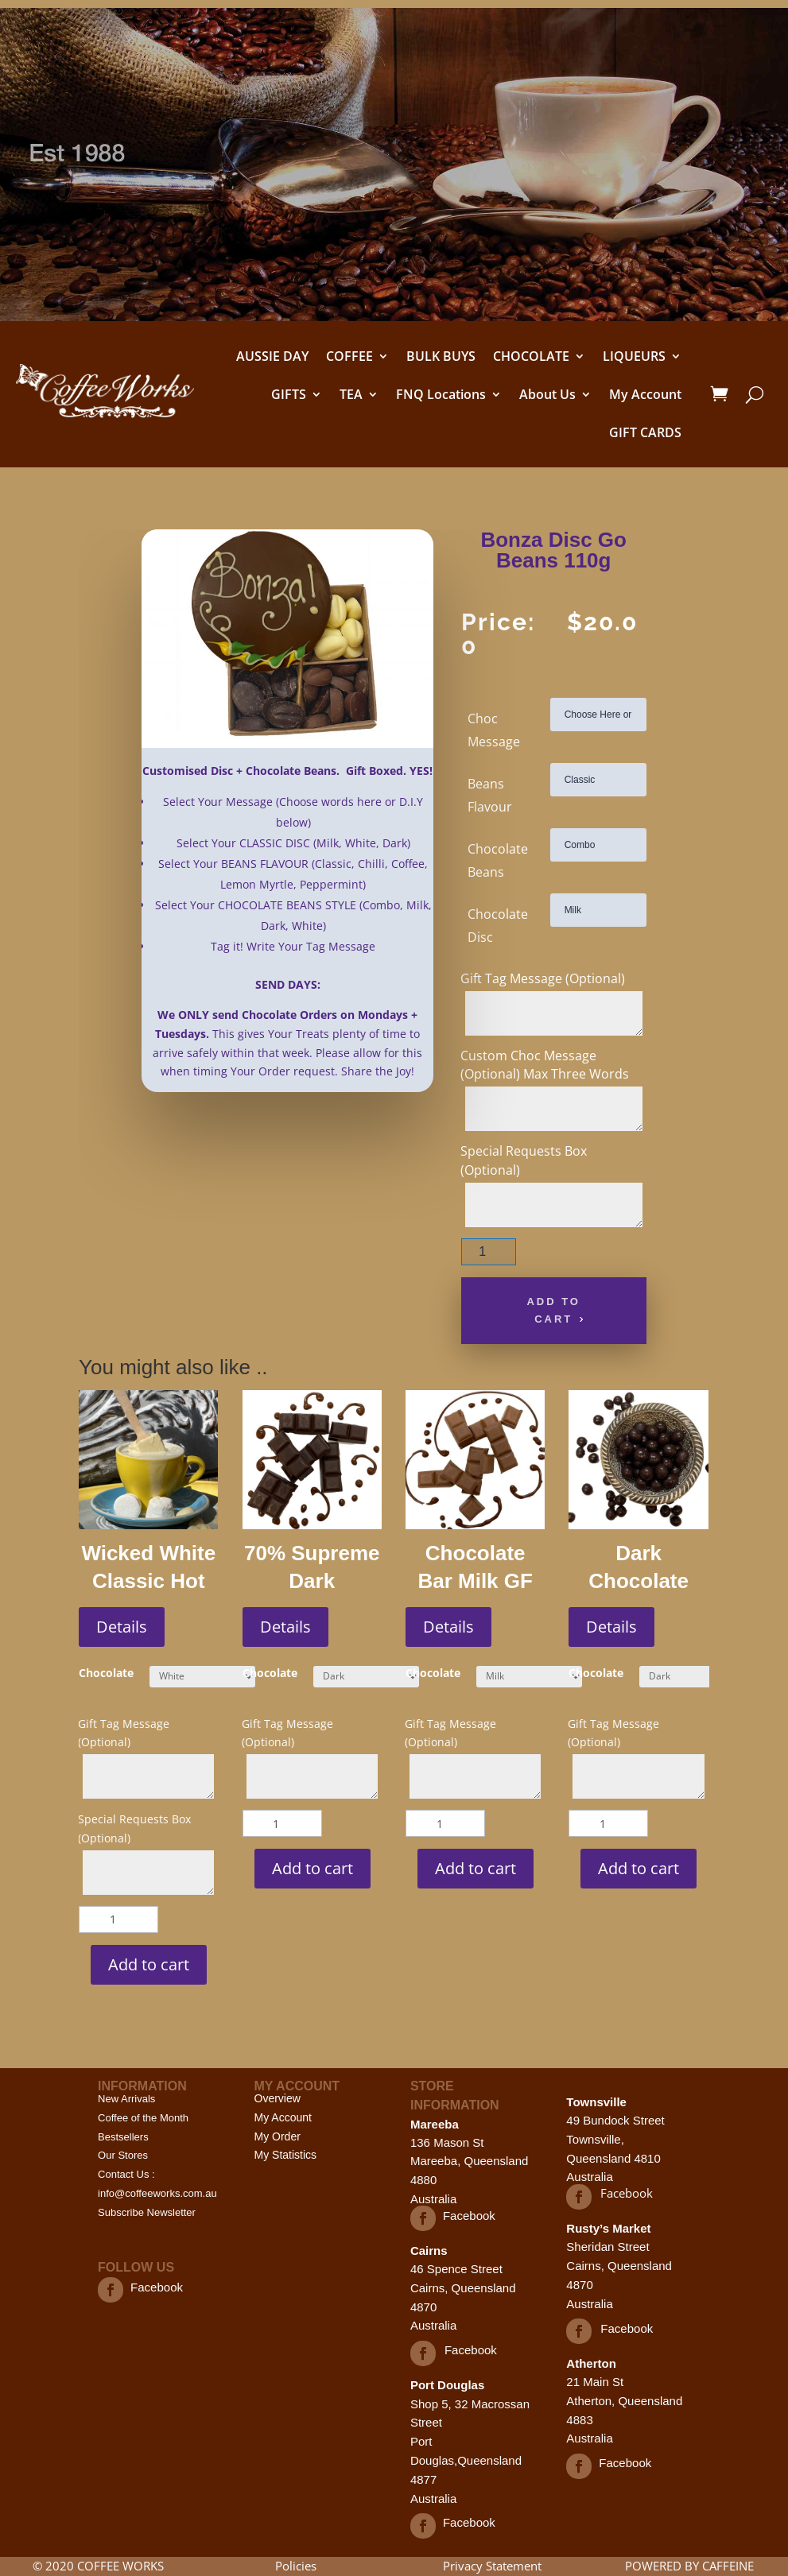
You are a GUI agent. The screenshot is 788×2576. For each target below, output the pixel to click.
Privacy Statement (492, 2566)
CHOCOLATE (531, 356)
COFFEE (349, 356)
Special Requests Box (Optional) (523, 1160)
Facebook (156, 2287)
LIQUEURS (634, 356)
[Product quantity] (488, 1251)
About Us (547, 394)
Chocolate (106, 1672)
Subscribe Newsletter (147, 2212)
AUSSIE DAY (272, 356)
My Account (645, 394)
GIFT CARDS (645, 432)
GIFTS (288, 394)
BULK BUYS (441, 356)
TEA (351, 394)
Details (121, 1626)
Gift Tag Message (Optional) (542, 978)
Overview (277, 2098)
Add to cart (553, 1310)
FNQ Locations (441, 394)
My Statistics (285, 2154)
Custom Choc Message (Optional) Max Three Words (544, 1065)
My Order (277, 2136)
